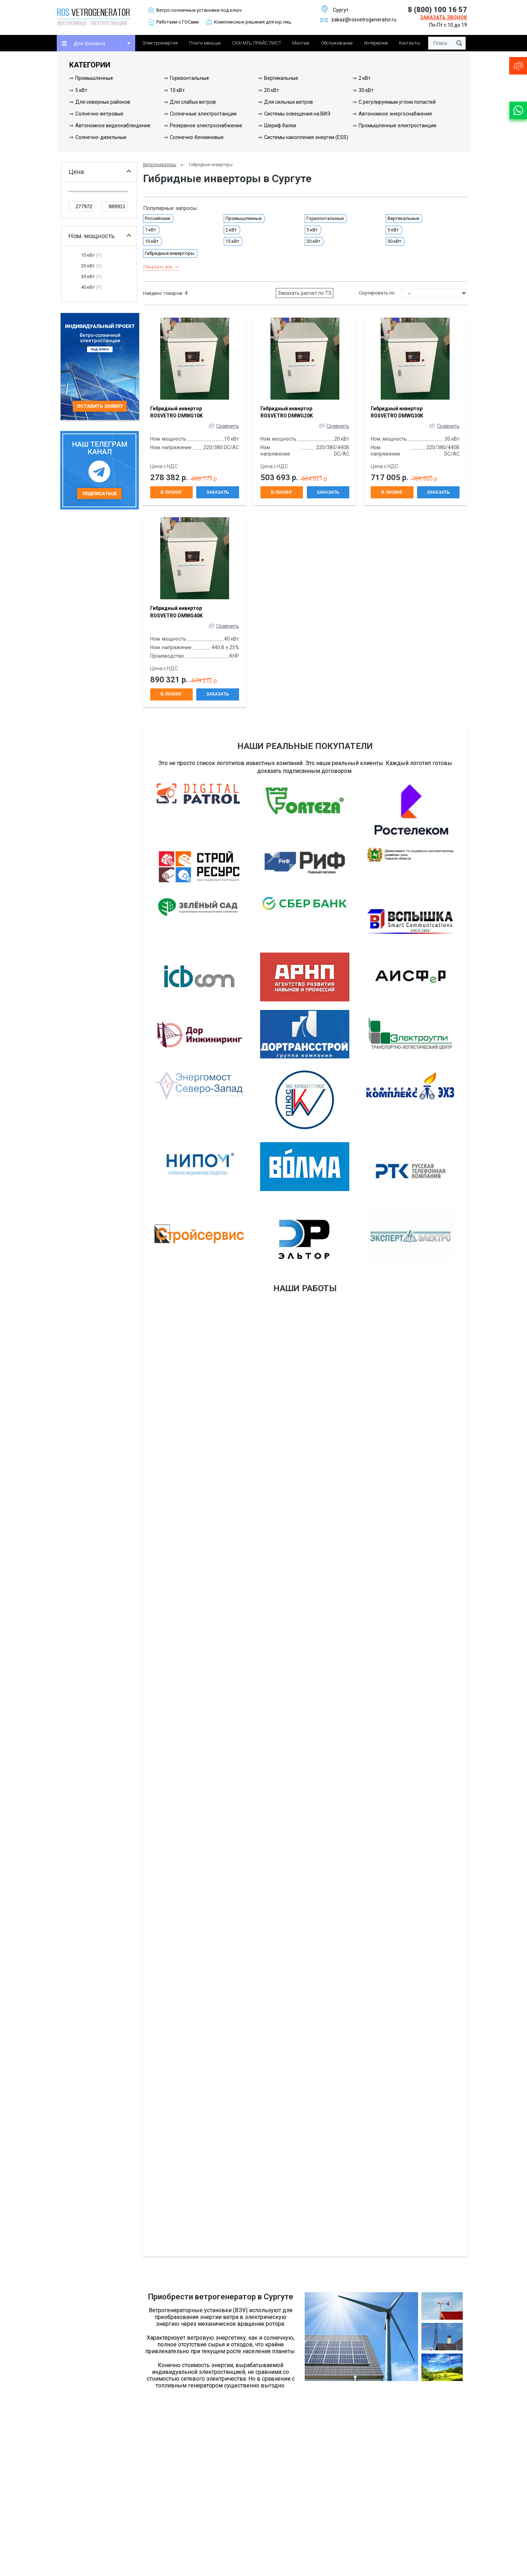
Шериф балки (280, 125)
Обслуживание (337, 43)
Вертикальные (281, 78)
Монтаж (301, 43)
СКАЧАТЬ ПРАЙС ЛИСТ (256, 43)
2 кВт (365, 78)
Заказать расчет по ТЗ (304, 293)
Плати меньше (205, 43)
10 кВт (177, 90)
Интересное (376, 43)
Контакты (409, 43)
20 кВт (271, 90)
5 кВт (81, 90)
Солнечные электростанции (203, 114)
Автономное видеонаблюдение (113, 125)
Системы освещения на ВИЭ (297, 114)
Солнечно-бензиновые (197, 137)
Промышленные (94, 78)
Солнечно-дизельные (101, 137)
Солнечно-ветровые (99, 114)
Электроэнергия (160, 43)
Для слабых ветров (193, 102)
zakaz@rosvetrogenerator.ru (358, 19)
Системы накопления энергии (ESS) (306, 137)
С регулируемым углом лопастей (397, 102)
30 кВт (366, 90)
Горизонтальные (189, 78)
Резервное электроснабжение (206, 125)
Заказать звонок (443, 17)
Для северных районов (102, 102)
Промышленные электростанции (397, 125)
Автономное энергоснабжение (395, 114)
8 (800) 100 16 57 (437, 9)
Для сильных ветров (288, 102)
